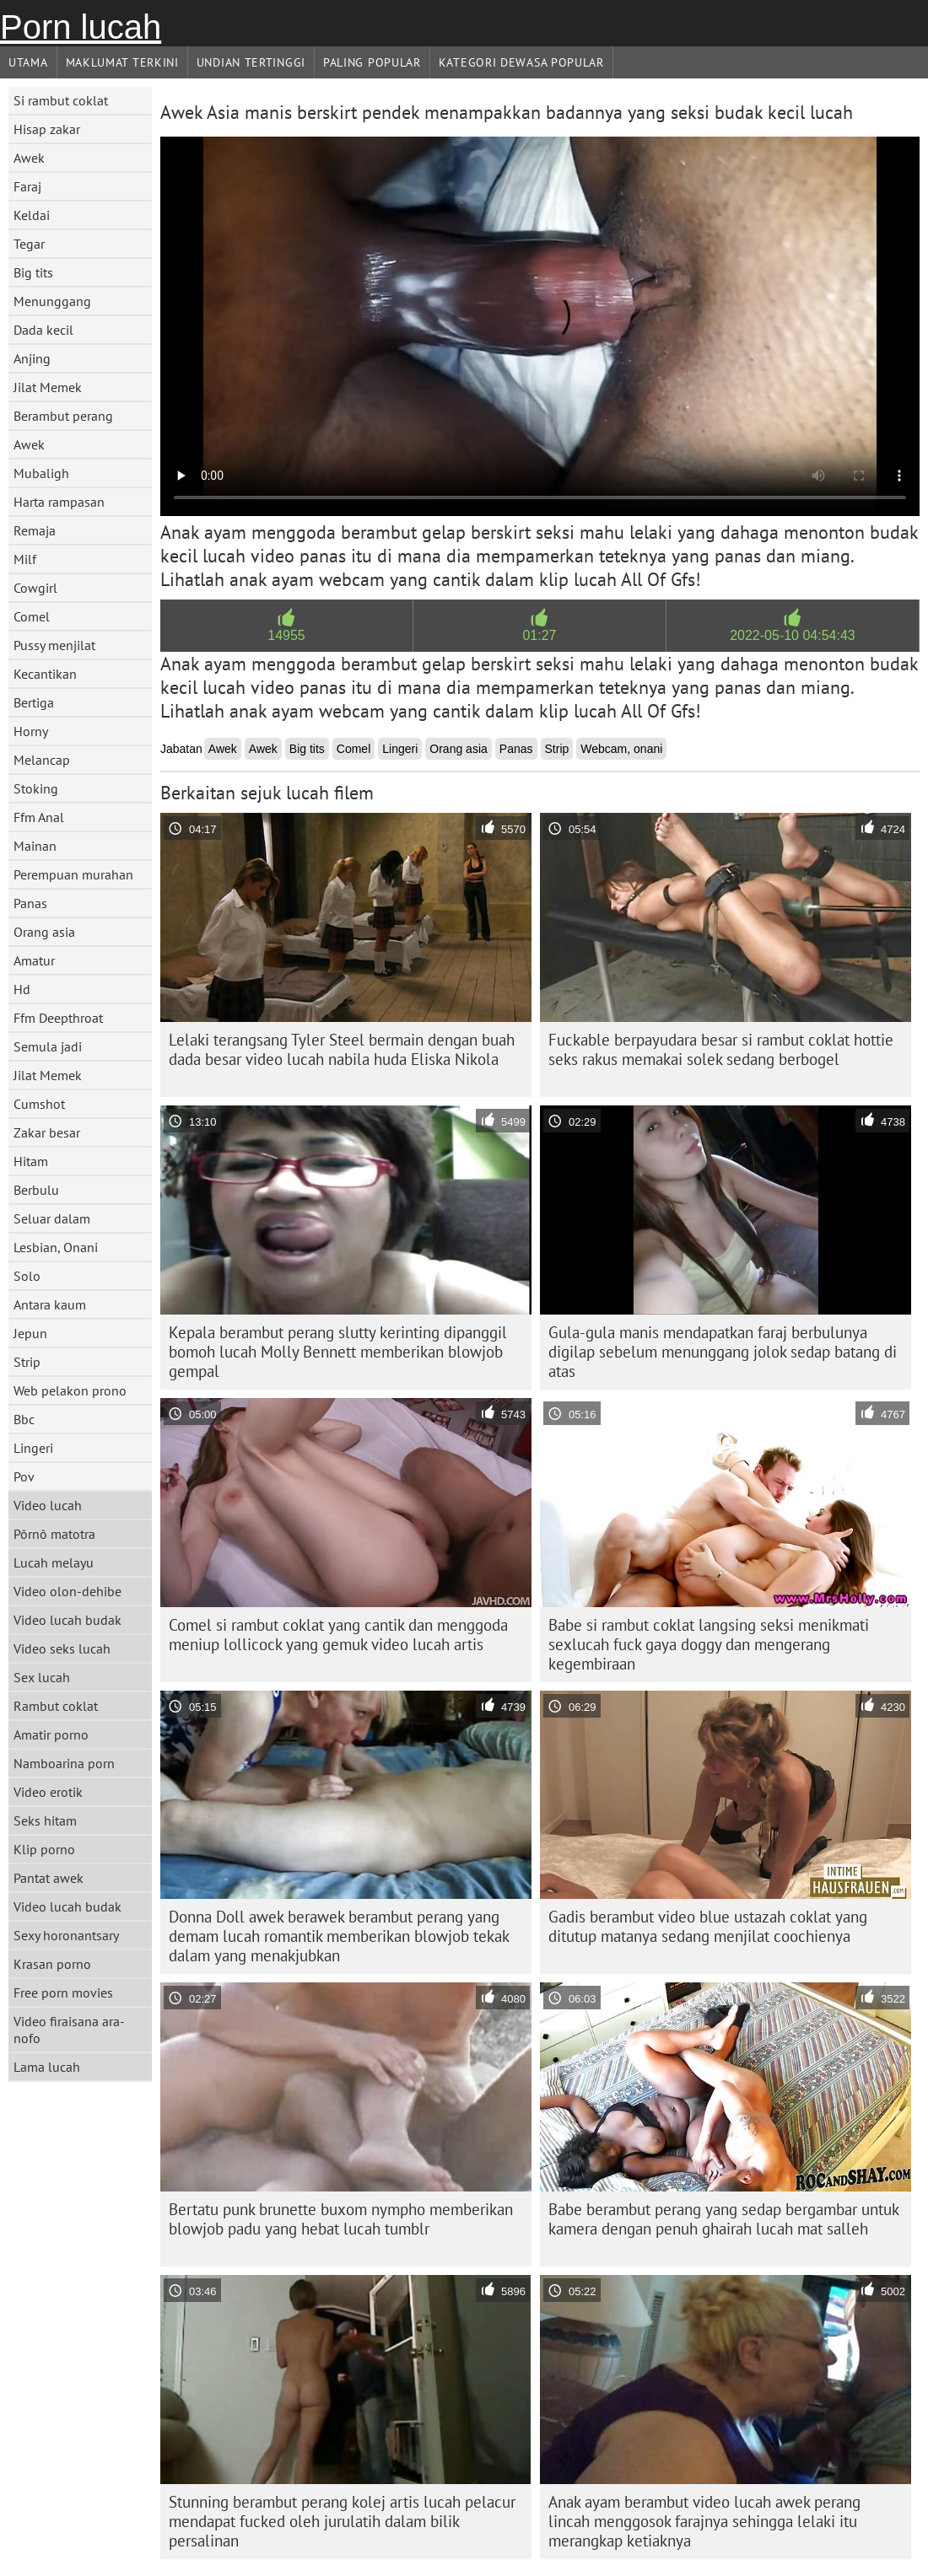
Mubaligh (41, 473)
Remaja (34, 530)
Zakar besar (46, 1132)
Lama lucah (46, 2066)
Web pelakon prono (70, 1390)
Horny (30, 731)
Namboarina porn (64, 1763)
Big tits (33, 272)
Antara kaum (49, 1304)
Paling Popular (372, 62)
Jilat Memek (47, 387)
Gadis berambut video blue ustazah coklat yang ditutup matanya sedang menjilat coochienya (707, 1926)
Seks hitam (45, 1820)
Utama (28, 62)
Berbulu (36, 1189)
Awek (29, 157)
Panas (30, 903)
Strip (26, 1361)
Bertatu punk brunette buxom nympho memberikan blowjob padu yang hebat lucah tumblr (341, 2219)
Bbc (24, 1419)
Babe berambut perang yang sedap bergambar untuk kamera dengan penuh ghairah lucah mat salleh (723, 2219)
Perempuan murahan (73, 874)
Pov (24, 1476)
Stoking (35, 788)
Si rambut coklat (60, 100)
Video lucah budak (67, 1619)
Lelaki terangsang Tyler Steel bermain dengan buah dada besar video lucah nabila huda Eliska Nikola (342, 1049)
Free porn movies (63, 1992)
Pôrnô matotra (54, 1533)
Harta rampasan (59, 501)
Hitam (30, 1161)
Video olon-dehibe (67, 1591)
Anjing (32, 358)
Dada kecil (43, 329)
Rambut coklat (55, 1705)
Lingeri (33, 1447)
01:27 (539, 635)
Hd (21, 989)
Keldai (31, 215)
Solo (26, 1275)
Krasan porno (52, 1963)
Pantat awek (48, 1877)
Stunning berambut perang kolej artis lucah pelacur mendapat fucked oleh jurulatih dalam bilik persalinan (342, 2521)
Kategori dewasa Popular (521, 62)
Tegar (29, 243)
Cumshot (39, 1103)
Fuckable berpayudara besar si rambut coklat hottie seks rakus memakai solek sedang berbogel (720, 1049)
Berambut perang (63, 415)
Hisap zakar (46, 129)
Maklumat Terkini (122, 62)
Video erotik (48, 1791)
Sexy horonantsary (66, 1935)
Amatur (34, 960)
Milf (24, 559)
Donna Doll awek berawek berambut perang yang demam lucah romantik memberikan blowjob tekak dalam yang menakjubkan (339, 1936)
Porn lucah (80, 27)
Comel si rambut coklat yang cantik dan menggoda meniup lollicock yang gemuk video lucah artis (338, 1634)
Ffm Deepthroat (58, 1017)
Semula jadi (47, 1046)
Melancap (41, 759)
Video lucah (47, 1505)
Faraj (27, 186)
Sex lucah (41, 1677)
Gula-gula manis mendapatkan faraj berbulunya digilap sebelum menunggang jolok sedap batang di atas (722, 1351)
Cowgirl (35, 587)
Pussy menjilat (54, 645)
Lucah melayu (53, 1562)
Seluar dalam (51, 1218)
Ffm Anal (38, 817)
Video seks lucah (62, 1648)
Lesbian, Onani (55, 1247)
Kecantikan (45, 673)
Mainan (35, 845)
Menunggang (52, 301)
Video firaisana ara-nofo (69, 2029)
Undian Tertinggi (251, 62)
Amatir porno (51, 1734)
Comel (31, 616)
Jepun (30, 1333)
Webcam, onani (621, 749)
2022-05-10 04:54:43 (792, 635)
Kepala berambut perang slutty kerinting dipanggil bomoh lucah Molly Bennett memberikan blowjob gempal (338, 1351)
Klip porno (44, 1849)
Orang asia (44, 931)
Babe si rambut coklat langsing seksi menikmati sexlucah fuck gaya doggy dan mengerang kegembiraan (708, 1644)
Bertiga (33, 702)
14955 (286, 635)
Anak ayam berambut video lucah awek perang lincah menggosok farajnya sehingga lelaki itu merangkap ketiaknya (704, 2521)
